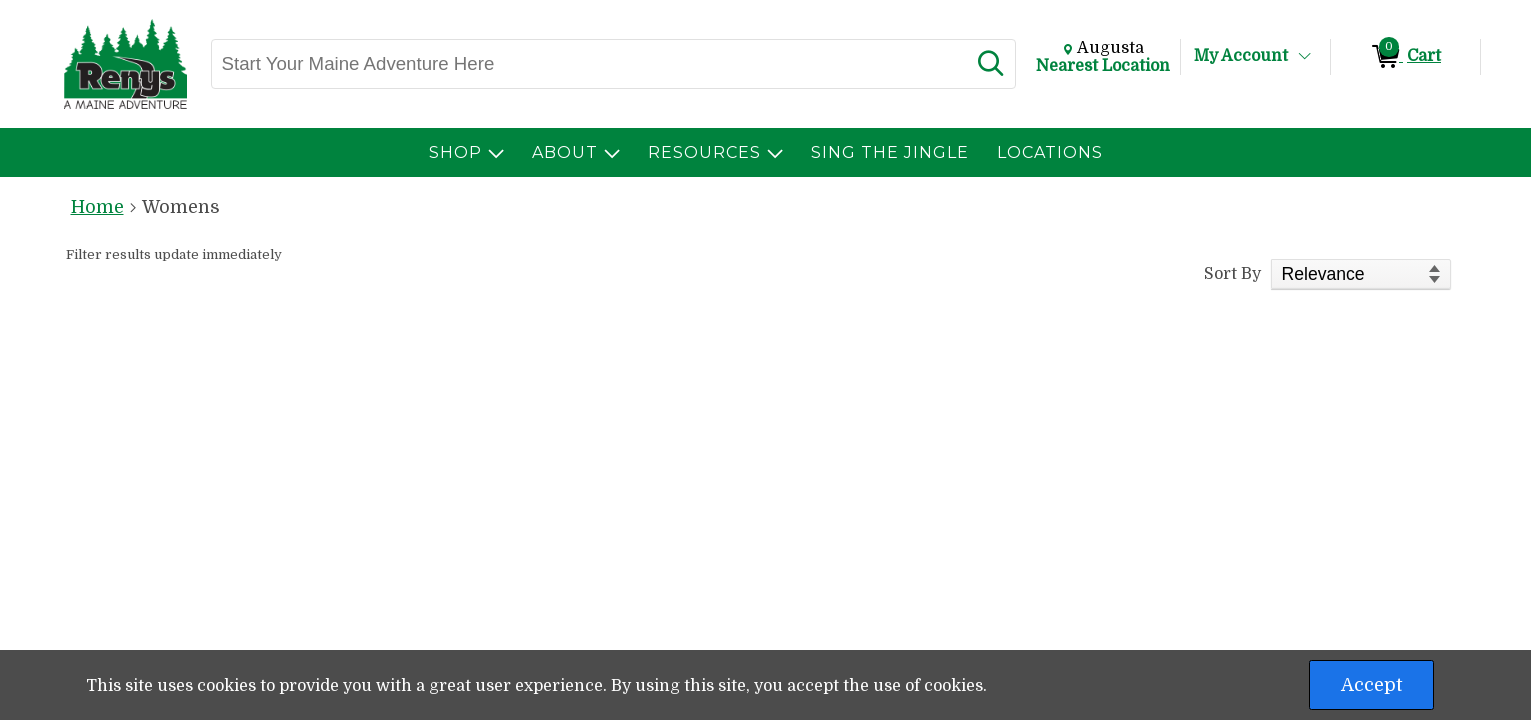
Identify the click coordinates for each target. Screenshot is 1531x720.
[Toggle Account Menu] (1304, 57)
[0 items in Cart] (1405, 57)
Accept (1371, 685)
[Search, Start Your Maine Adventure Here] (589, 64)
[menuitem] (466, 152)
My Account (1241, 56)
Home (97, 207)
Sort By (1232, 274)
